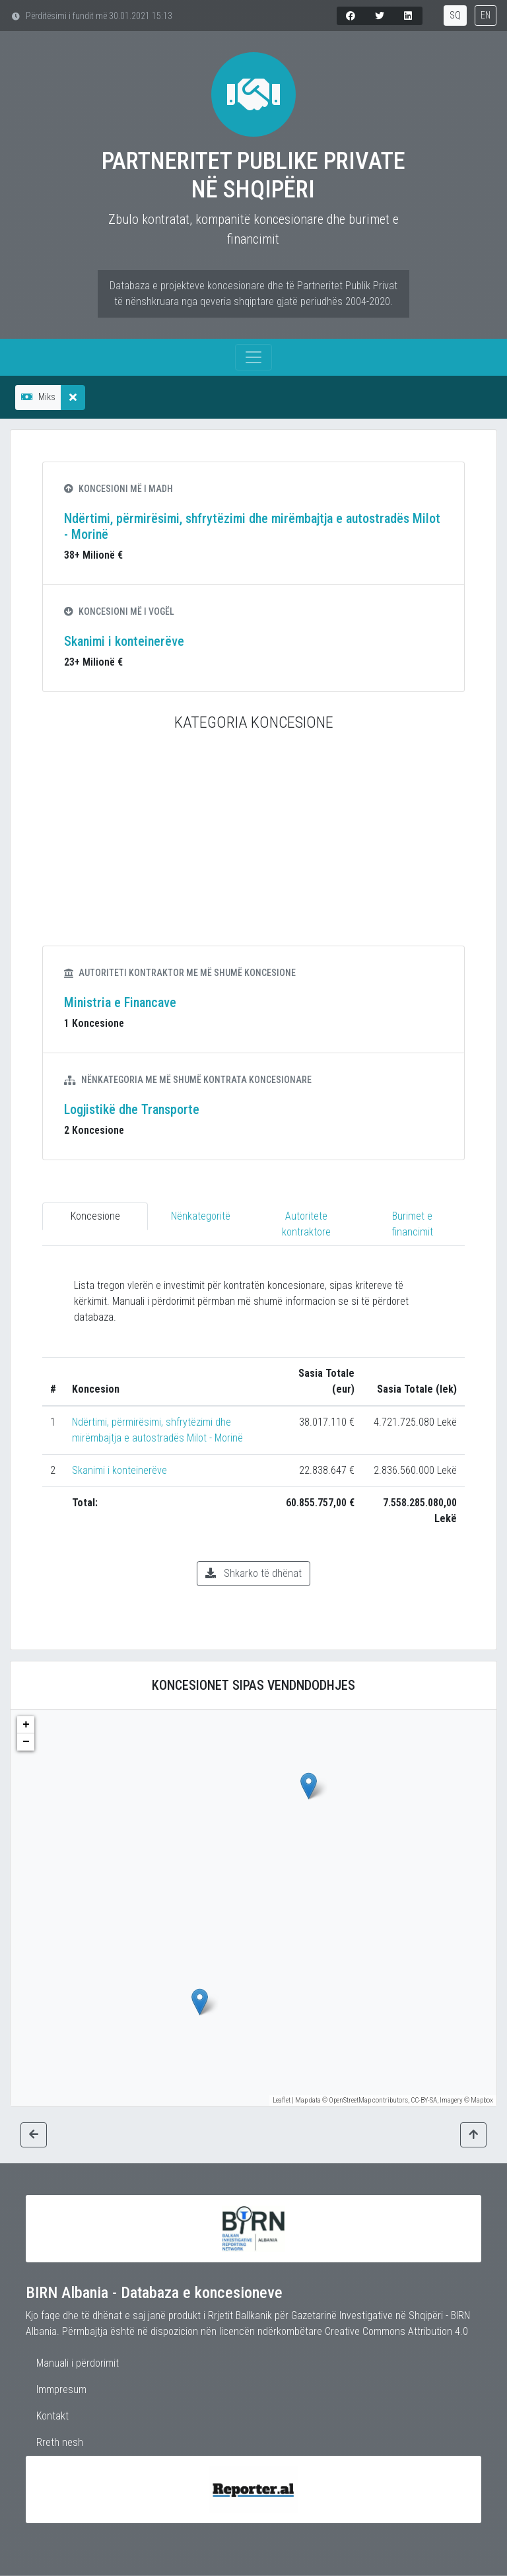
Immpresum (61, 2389)
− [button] (26, 1742)
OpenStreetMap (350, 2100)
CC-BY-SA (424, 2100)
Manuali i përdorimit (77, 2363)
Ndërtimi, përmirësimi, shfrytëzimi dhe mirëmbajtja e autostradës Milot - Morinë (252, 526)
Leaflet (281, 2100)
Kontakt (52, 2416)
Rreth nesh (59, 2442)
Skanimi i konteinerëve (124, 641)
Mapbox (482, 2100)
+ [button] (26, 1725)
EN (485, 15)
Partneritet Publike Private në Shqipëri (253, 175)
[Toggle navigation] (253, 357)
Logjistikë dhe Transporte (131, 1109)
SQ (455, 15)
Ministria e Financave (120, 1002)
